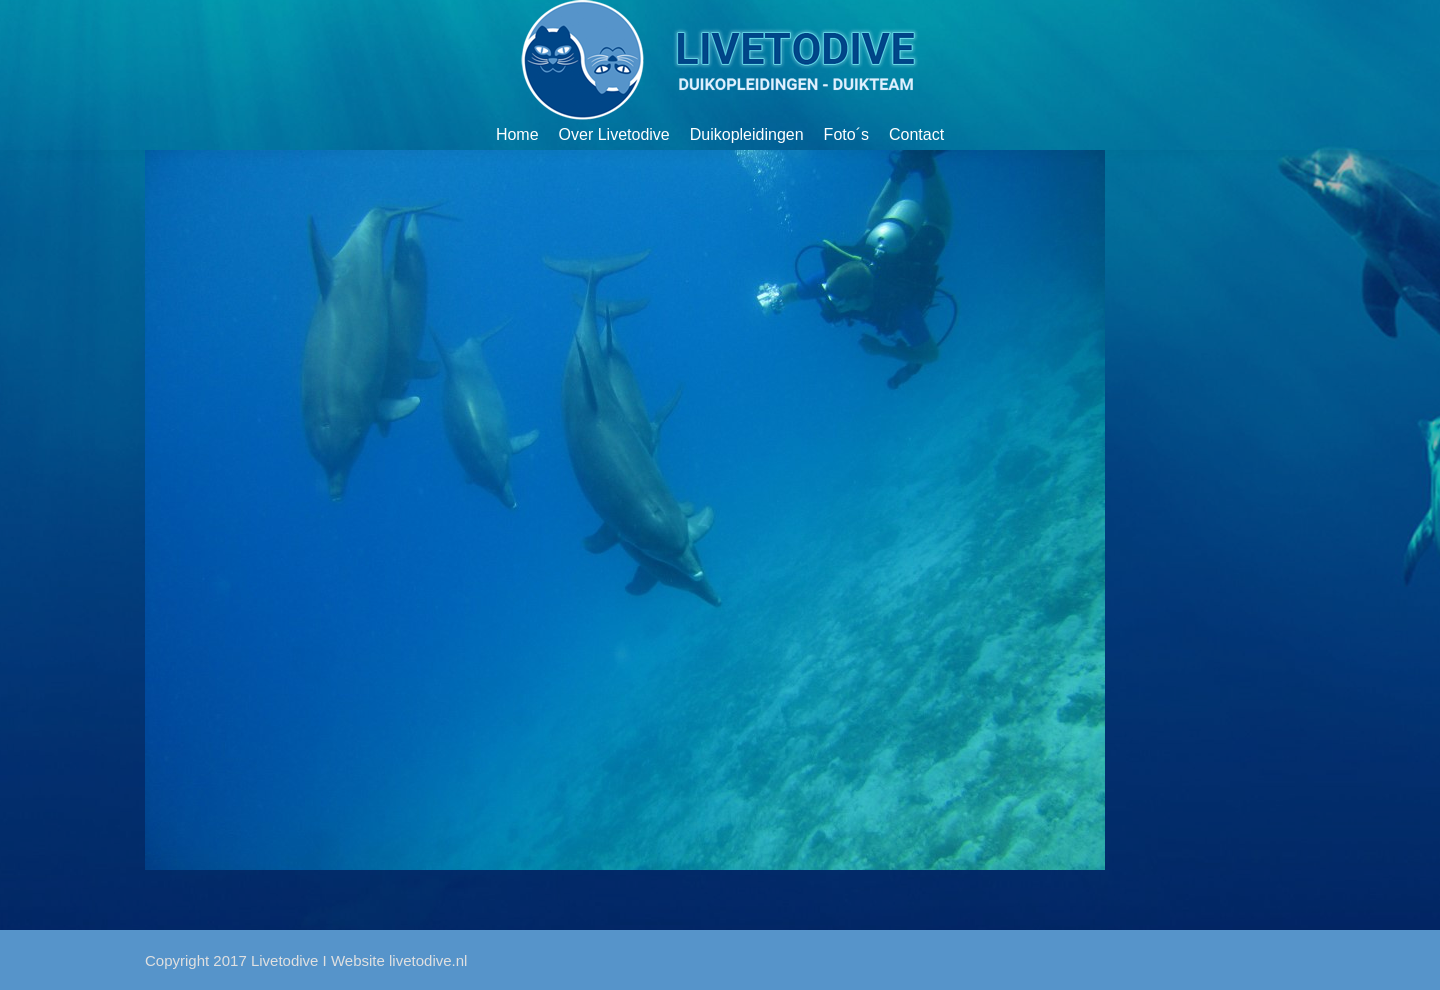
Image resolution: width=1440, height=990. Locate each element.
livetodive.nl (428, 960)
